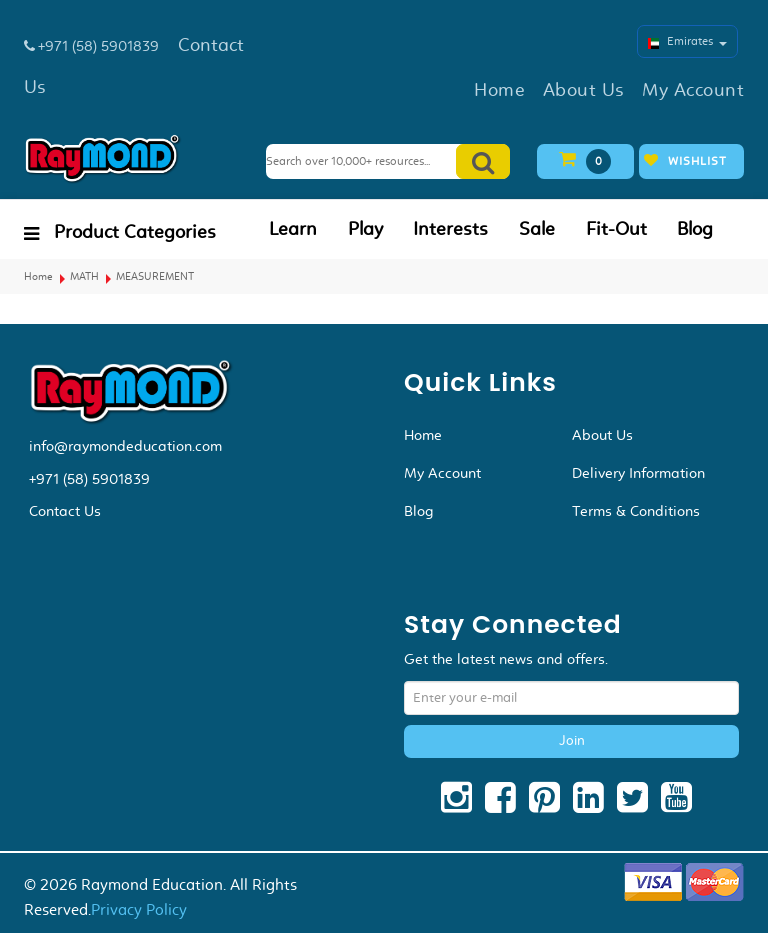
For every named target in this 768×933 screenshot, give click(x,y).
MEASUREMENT (155, 276)
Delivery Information (638, 473)
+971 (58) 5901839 (89, 479)
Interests (450, 229)
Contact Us (65, 511)
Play (365, 229)
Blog (695, 229)
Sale (537, 229)
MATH (84, 276)
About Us (602, 435)
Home (38, 276)
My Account (442, 473)
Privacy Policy (139, 909)
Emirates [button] (687, 41)
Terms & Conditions (636, 511)
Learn (293, 229)
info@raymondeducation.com (125, 446)
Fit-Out (616, 229)
